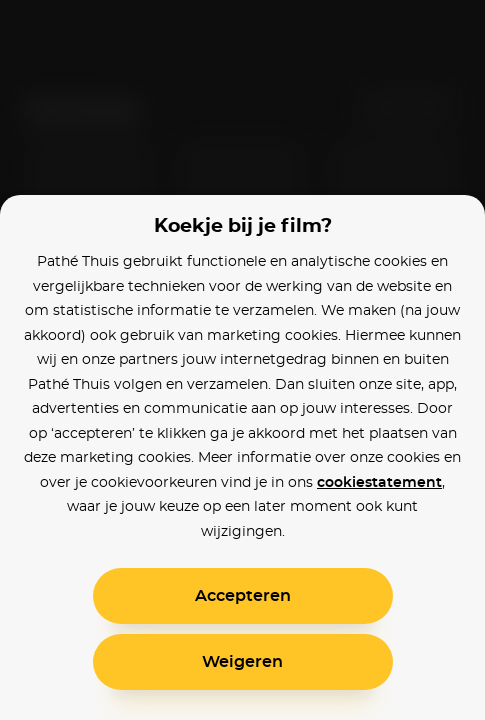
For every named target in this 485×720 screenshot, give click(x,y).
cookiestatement (379, 483)
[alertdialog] (242, 360)
